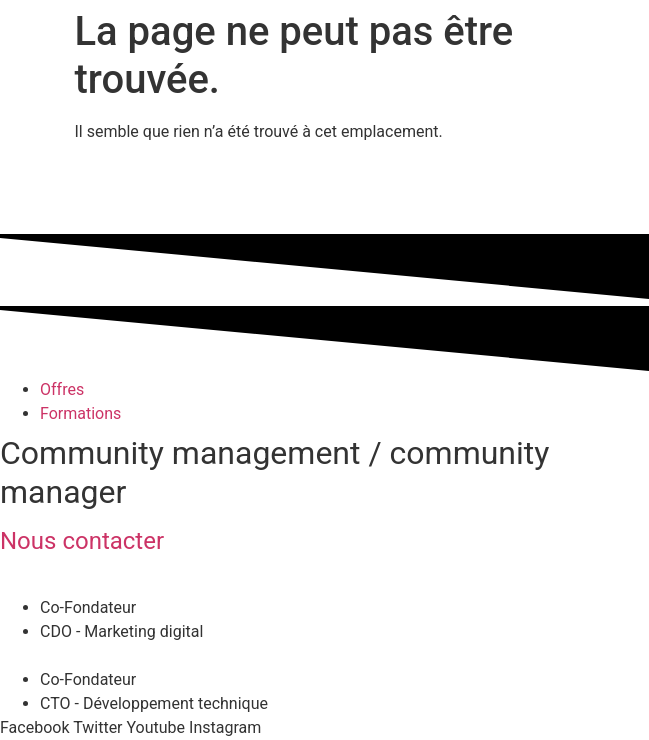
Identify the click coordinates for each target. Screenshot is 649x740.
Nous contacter (82, 541)
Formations (80, 413)
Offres (62, 389)
